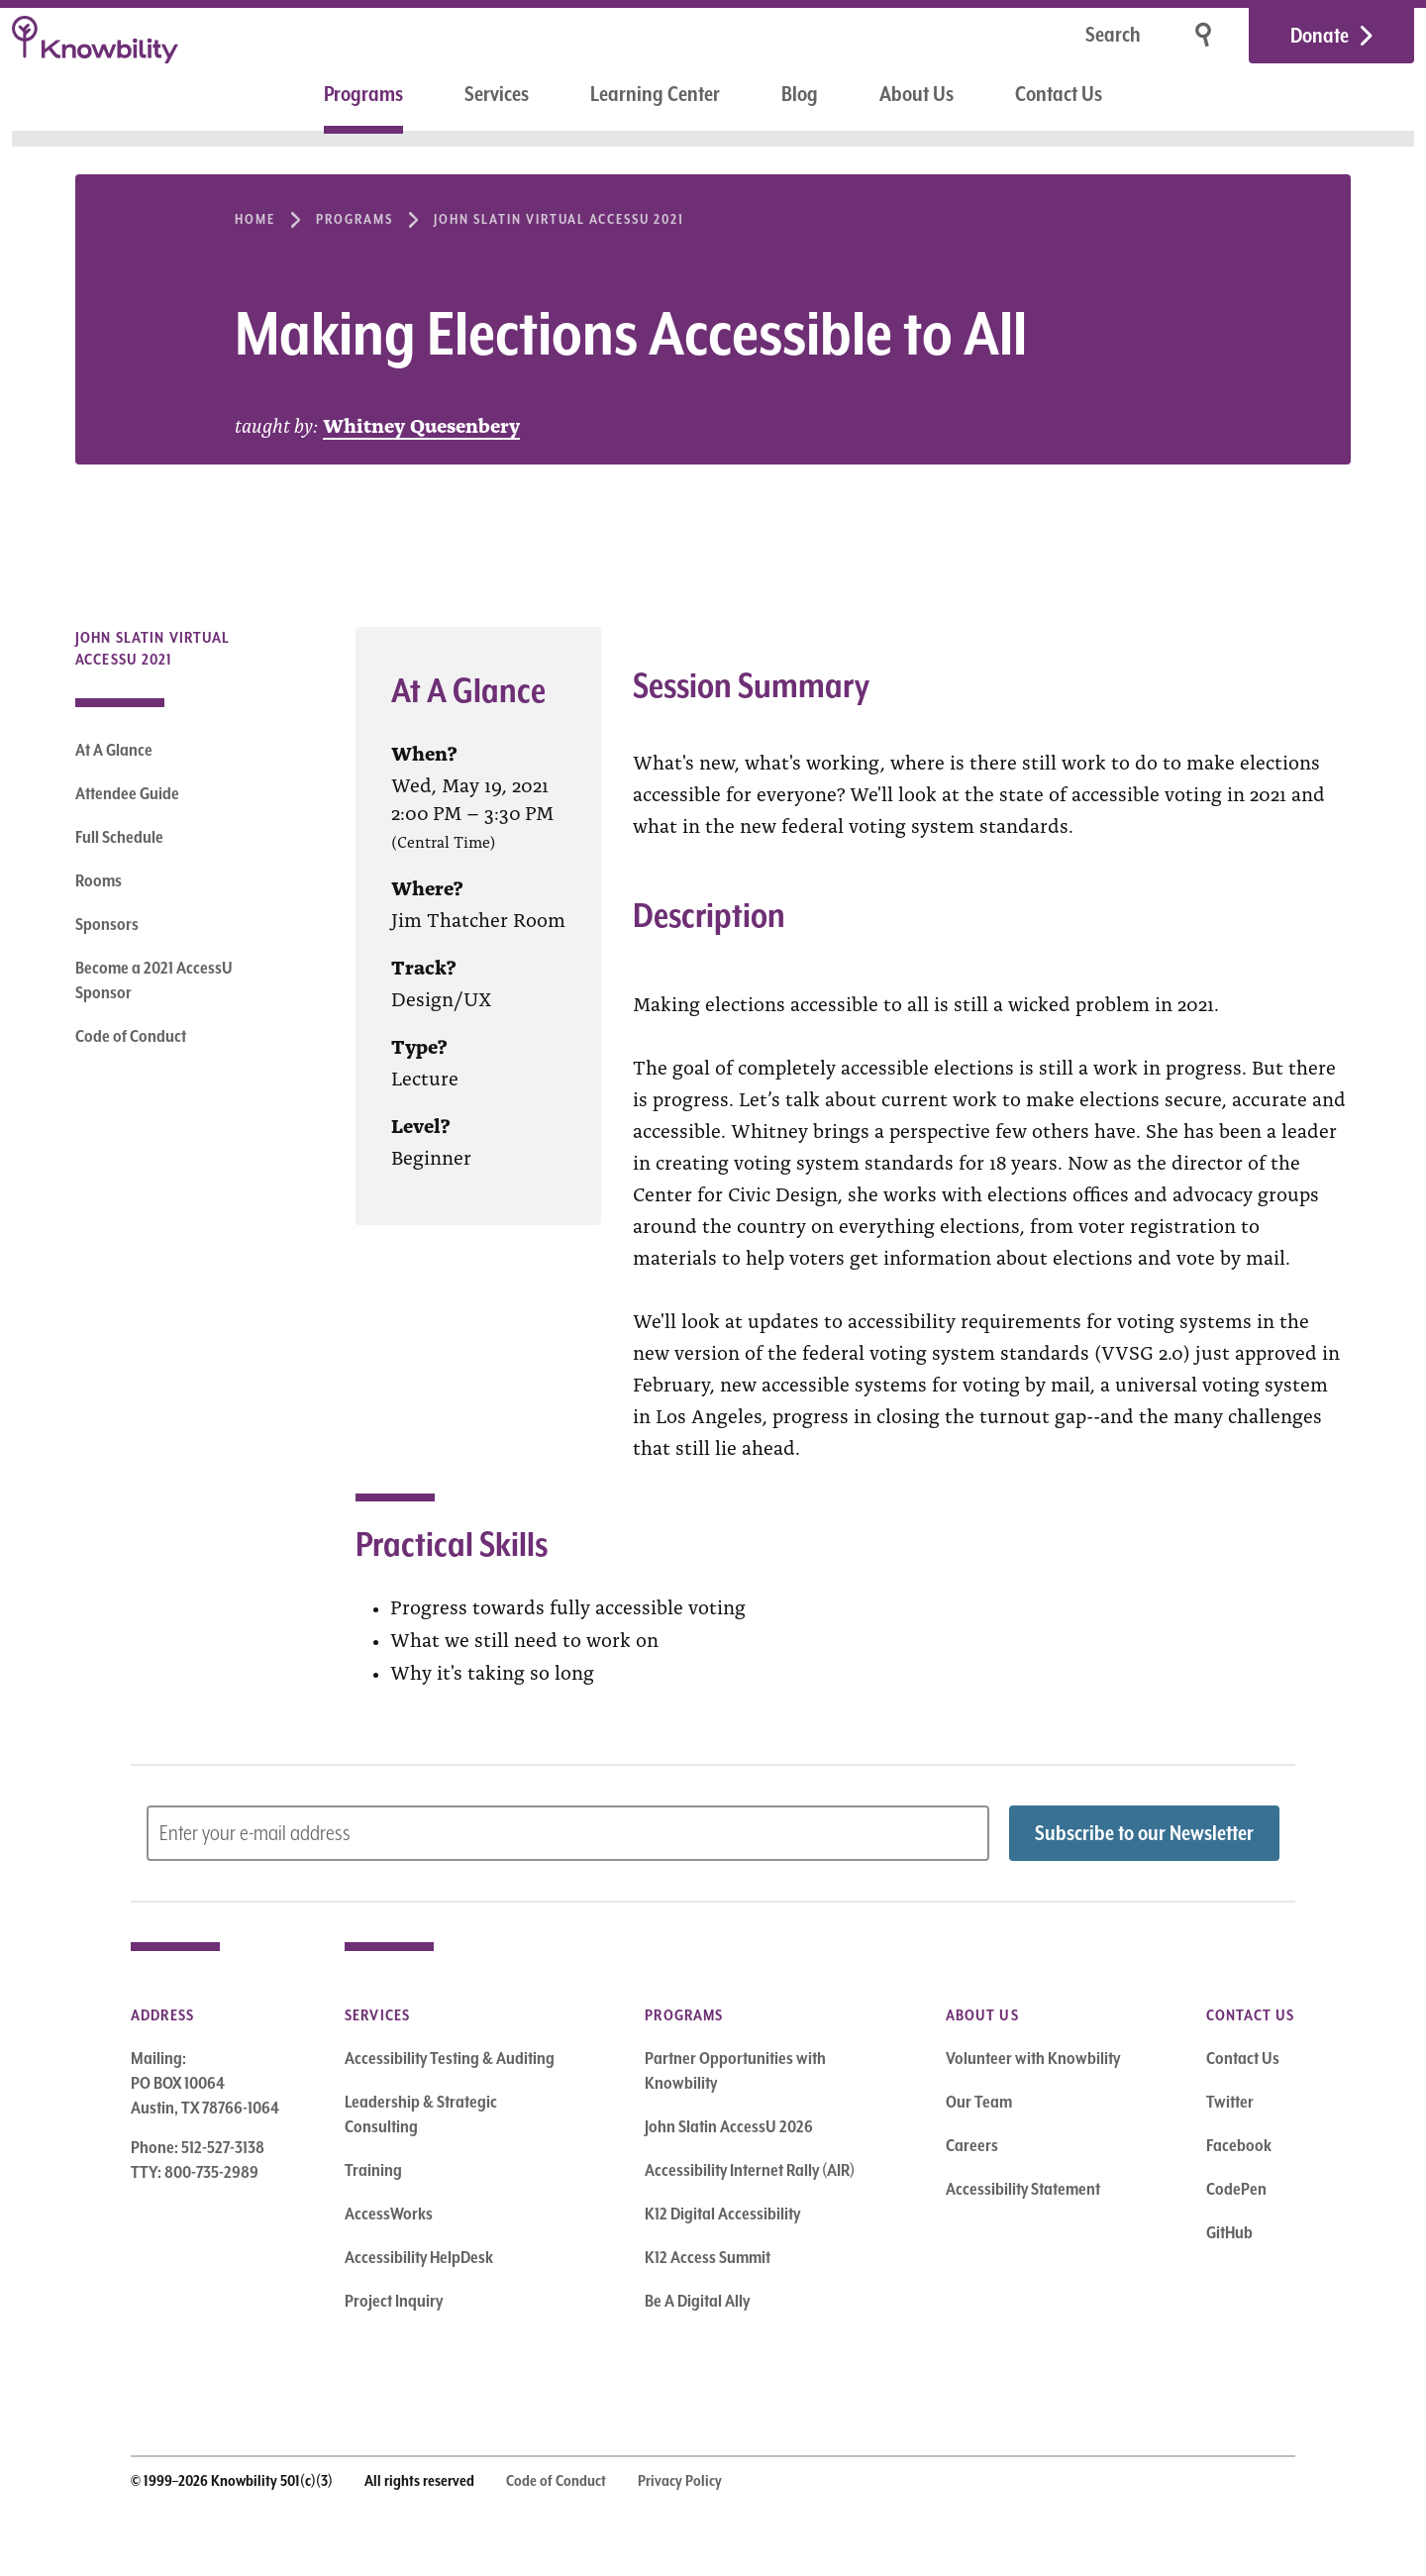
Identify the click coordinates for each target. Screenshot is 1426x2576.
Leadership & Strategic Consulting (421, 2114)
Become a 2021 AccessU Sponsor (154, 980)
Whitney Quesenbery (421, 424)
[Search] (1050, 36)
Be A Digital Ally (697, 2301)
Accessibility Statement (1023, 2189)
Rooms (98, 880)
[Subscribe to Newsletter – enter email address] (568, 1833)
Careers (972, 2145)
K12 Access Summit (707, 2257)
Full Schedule (119, 837)
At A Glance (114, 750)
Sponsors (107, 924)
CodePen (1236, 2189)
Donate (1319, 36)
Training (373, 2170)
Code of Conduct (130, 1036)
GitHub (1229, 2232)
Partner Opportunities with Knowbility (735, 2070)
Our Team (979, 2102)
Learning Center (655, 94)
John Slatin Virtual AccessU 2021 (559, 219)
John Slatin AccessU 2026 (729, 2126)
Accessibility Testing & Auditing (450, 2058)
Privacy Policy (680, 2481)
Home (255, 219)
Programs (363, 94)
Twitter (1230, 2102)
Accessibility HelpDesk (419, 2257)
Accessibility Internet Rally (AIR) (750, 2170)
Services (496, 94)
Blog (799, 94)
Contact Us (1058, 94)
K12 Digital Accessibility (722, 2213)
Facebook (1239, 2145)
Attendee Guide (127, 793)
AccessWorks (389, 2213)
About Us (916, 94)
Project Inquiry (394, 2301)
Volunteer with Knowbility (1033, 2058)
